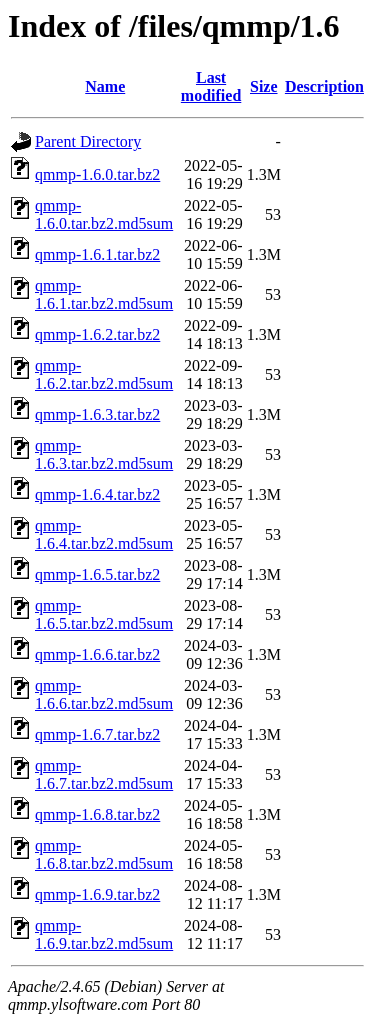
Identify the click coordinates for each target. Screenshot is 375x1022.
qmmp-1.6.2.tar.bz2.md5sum (104, 374)
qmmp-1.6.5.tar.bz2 (97, 574)
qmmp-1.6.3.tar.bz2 (97, 414)
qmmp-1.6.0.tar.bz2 (97, 174)
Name (105, 86)
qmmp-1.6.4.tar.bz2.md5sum (104, 534)
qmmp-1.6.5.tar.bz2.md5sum (104, 614)
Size (264, 86)
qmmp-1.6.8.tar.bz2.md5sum (104, 854)
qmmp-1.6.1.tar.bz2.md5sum (104, 294)
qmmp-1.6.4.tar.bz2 (97, 494)
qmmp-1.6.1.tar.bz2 (97, 254)
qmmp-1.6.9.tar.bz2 (97, 894)
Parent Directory (88, 141)
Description (324, 86)
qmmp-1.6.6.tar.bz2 (97, 654)
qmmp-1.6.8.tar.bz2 (97, 814)
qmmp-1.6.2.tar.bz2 (97, 334)
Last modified (211, 86)
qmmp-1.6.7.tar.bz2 (97, 734)
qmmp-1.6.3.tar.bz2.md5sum (104, 454)
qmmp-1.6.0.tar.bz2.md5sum (104, 214)
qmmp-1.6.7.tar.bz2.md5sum (104, 774)
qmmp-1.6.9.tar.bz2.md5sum (104, 934)
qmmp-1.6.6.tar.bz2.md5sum (104, 694)
